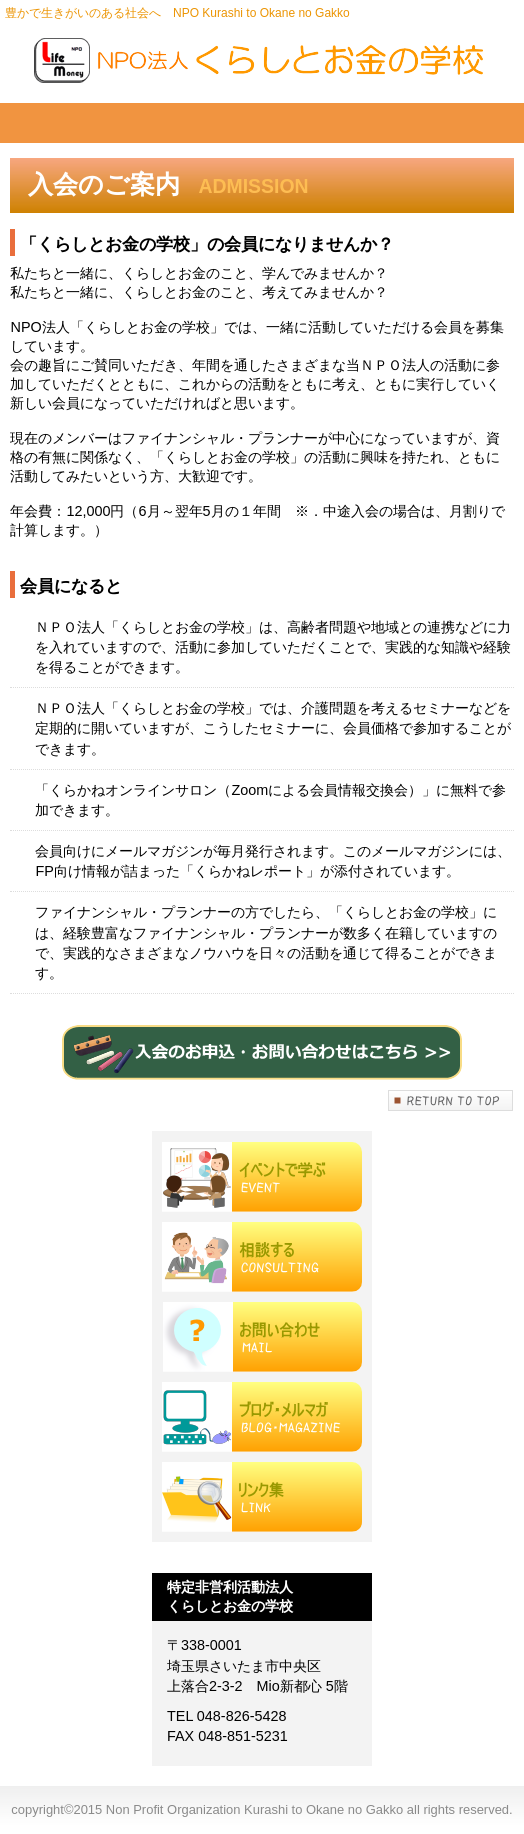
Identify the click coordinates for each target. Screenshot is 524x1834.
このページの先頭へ (451, 1100)
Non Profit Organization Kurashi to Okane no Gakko (262, 60)
